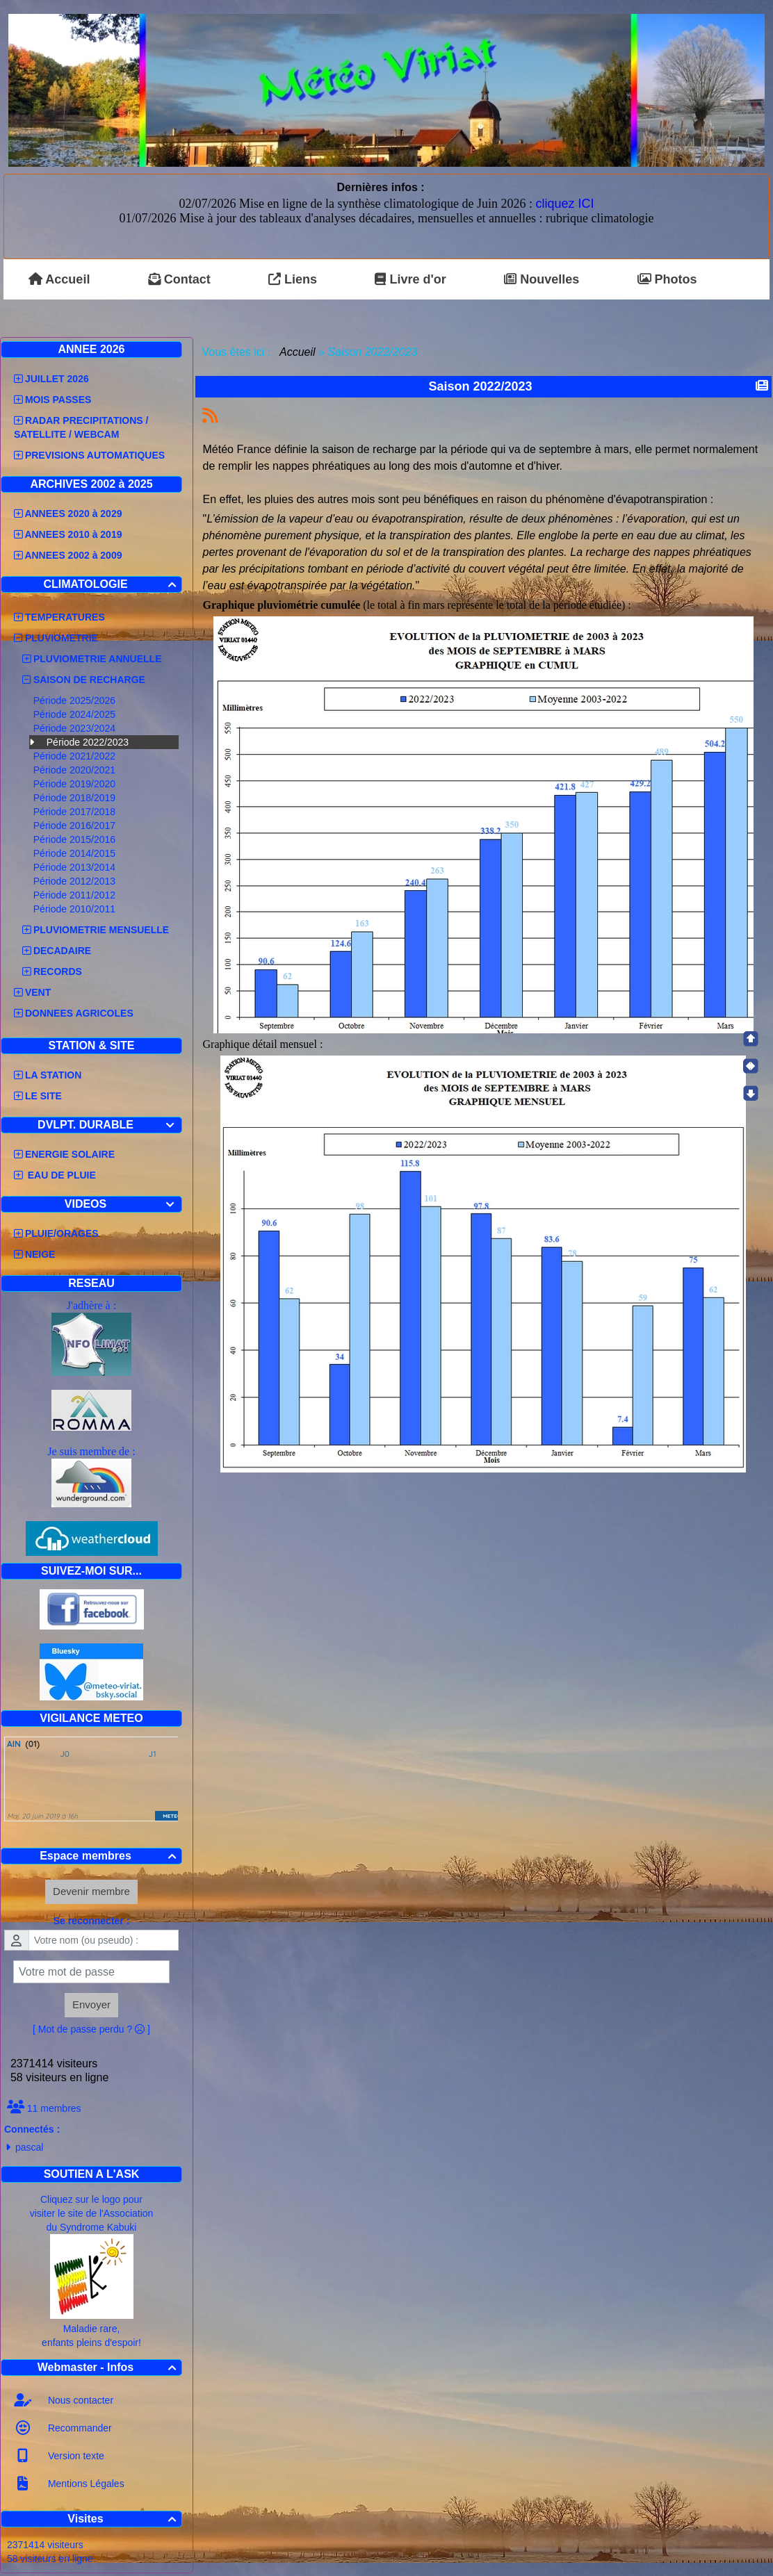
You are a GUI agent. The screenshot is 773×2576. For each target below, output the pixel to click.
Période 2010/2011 (75, 908)
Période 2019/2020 (75, 783)
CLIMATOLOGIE (111, 584)
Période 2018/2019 (75, 797)
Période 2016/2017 (75, 825)
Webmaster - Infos (109, 2367)
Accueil (297, 352)
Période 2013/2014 (75, 867)
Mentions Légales (84, 2483)
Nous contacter (79, 2400)
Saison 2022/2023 (481, 386)
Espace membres (110, 1856)
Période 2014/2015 (75, 853)
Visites (123, 2519)
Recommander (78, 2428)
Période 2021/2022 (75, 756)
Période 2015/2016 (75, 839)
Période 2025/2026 (75, 700)
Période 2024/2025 (75, 714)
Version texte (74, 2455)
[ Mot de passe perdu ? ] (91, 2029)
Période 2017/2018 (75, 811)
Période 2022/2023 (87, 742)
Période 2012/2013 (75, 881)
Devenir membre (91, 1891)
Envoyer (91, 2004)
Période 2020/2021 (75, 770)
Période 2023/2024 (75, 728)
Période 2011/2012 (75, 895)
